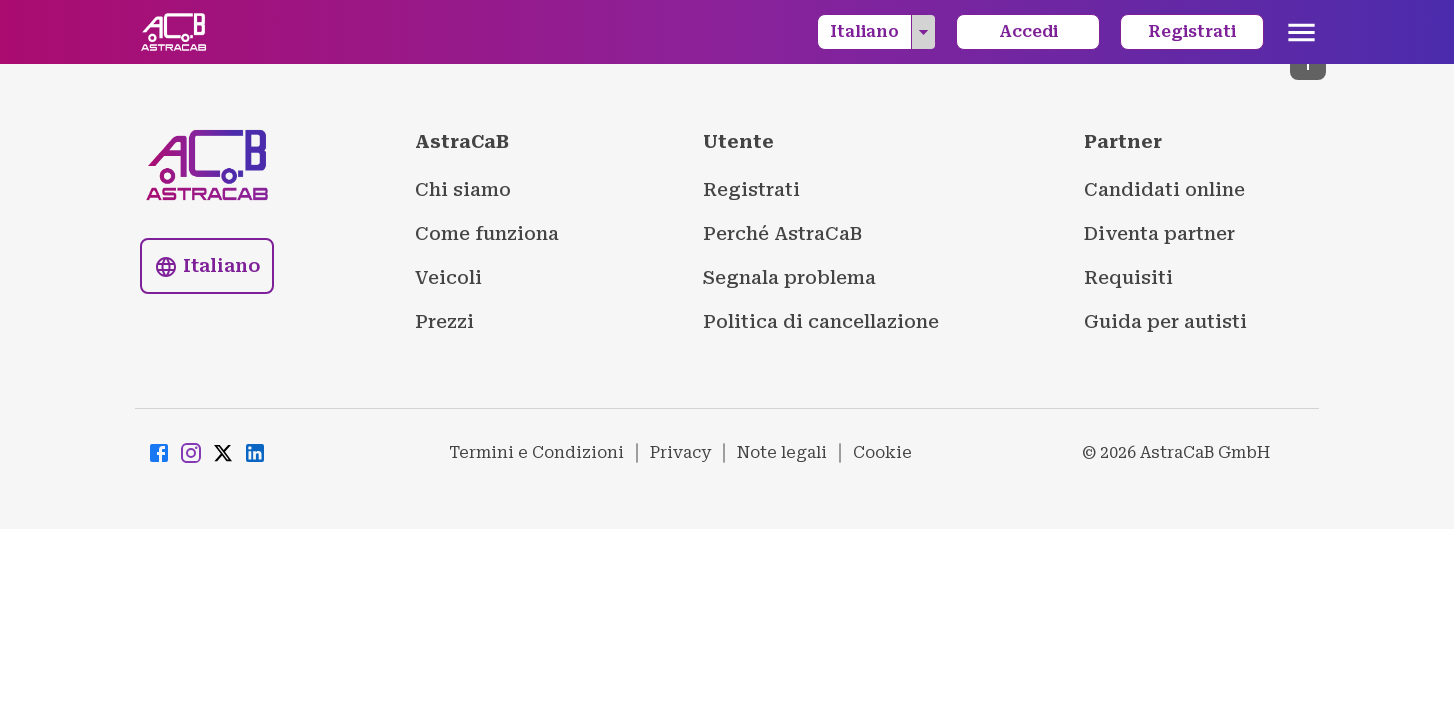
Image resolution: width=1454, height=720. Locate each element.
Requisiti (1128, 277)
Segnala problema (789, 277)
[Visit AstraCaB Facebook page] (159, 453)
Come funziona (487, 233)
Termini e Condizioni (536, 452)
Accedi (1028, 31)
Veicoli (448, 277)
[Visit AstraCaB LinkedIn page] (255, 453)
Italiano (882, 32)
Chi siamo (463, 189)
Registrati (1192, 31)
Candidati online (1164, 189)
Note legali (782, 452)
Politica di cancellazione (821, 321)
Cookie (882, 452)
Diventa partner (1159, 233)
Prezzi (444, 321)
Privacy (680, 452)
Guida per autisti (1165, 321)
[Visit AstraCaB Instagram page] (191, 453)
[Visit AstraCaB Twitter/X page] (223, 453)
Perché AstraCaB (782, 233)
